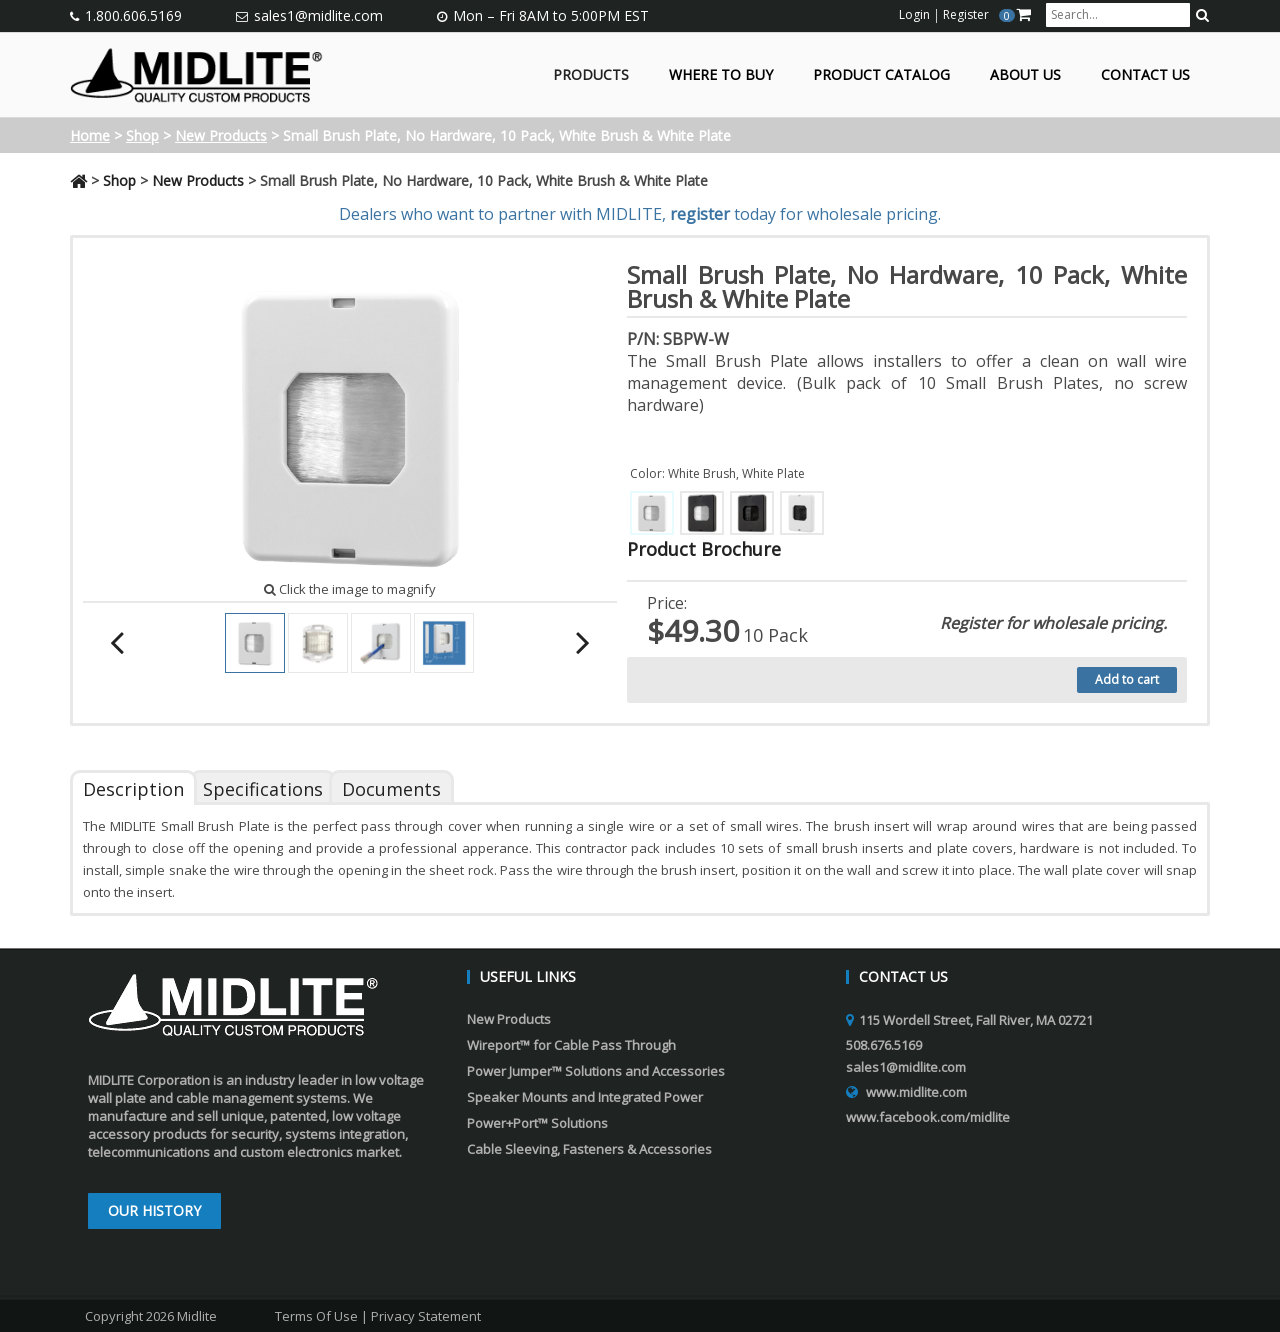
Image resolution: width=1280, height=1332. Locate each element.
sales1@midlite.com (318, 15)
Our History (154, 1210)
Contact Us (1145, 75)
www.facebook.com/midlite (928, 1117)
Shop (142, 135)
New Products (221, 135)
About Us (1025, 75)
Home (90, 135)
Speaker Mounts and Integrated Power (585, 1097)
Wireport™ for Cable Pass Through (571, 1045)
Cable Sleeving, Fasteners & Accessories (589, 1149)
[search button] (1202, 15)
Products (591, 75)
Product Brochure (704, 549)
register (700, 214)
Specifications (263, 789)
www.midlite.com (916, 1092)
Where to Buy (721, 75)
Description (133, 789)
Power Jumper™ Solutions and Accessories (596, 1071)
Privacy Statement (426, 1316)
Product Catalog (881, 75)
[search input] (1118, 15)
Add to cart (1127, 679)
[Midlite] (196, 73)
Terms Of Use (316, 1316)
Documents (391, 789)
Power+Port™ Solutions (537, 1123)
